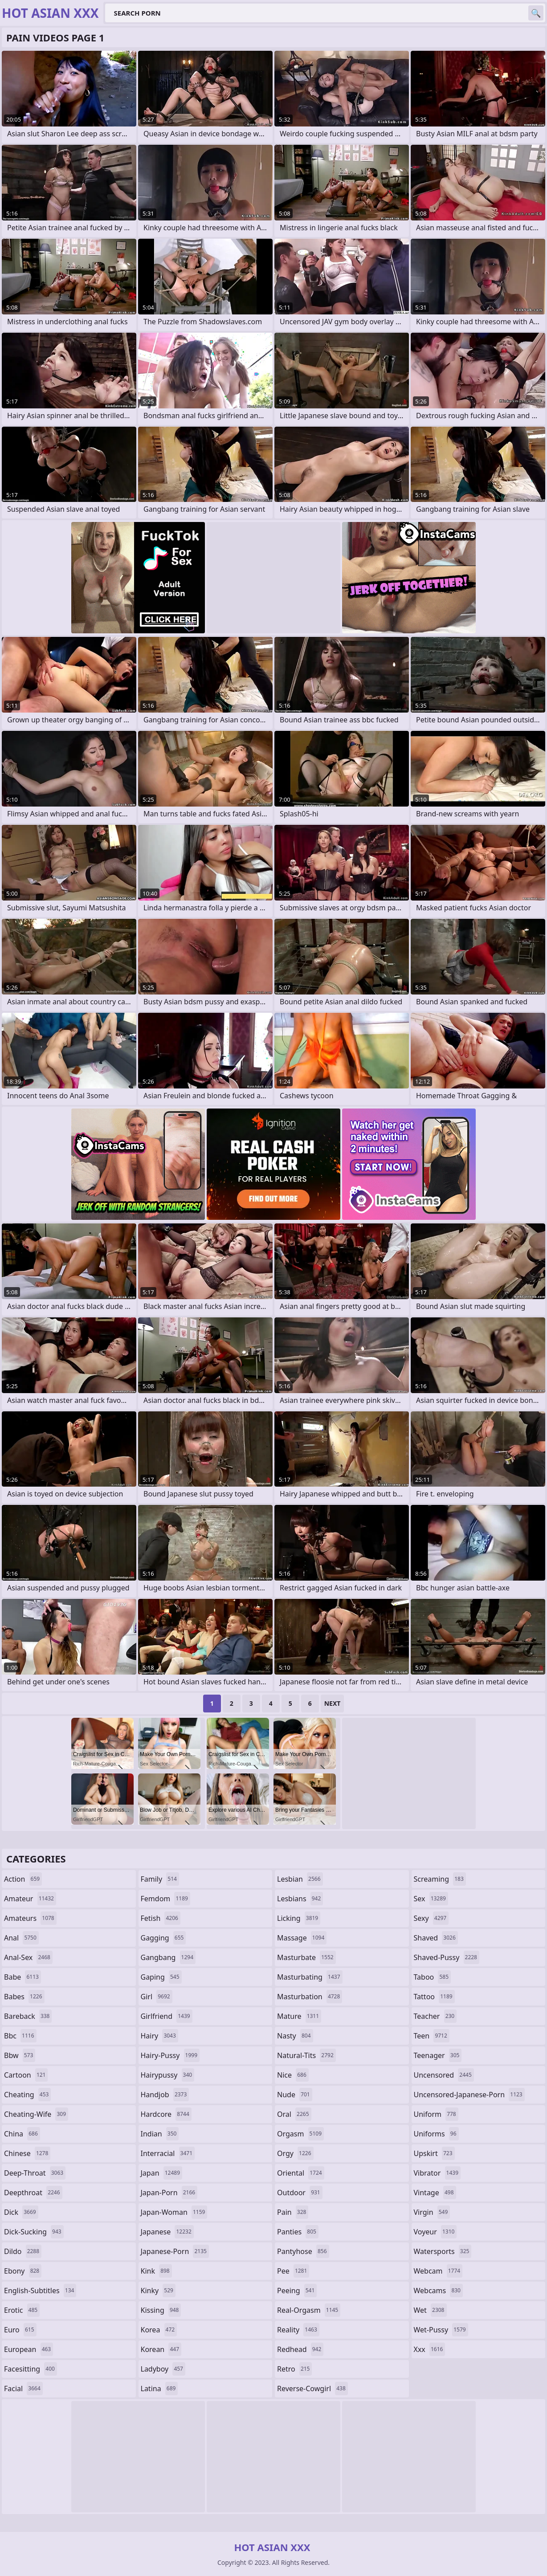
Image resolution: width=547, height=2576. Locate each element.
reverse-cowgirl (312, 2388)
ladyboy (163, 2369)
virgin (432, 2212)
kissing (161, 2310)
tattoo (434, 1996)
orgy (295, 2153)
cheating (27, 2094)
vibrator (437, 2173)
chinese (27, 2153)
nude (294, 2094)
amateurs (30, 1918)
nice (293, 2075)
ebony (22, 2271)
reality (298, 2329)
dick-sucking (34, 2231)
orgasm (300, 2133)
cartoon (26, 2075)
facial (23, 2388)
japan (162, 2173)
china (22, 2133)
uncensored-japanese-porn (469, 2094)
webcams (438, 2290)
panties (297, 2231)
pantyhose (303, 2251)
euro (20, 2329)
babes (24, 1996)
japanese (167, 2231)
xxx (429, 2349)
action (23, 1879)
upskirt (434, 2153)
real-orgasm (308, 2310)
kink (156, 2271)
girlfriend (166, 2016)
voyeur (435, 2231)
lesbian (300, 1879)
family (160, 1879)
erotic (22, 2310)
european (28, 2349)
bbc (20, 2035)
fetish (160, 1918)
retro (294, 2369)
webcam (438, 2271)
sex (431, 1898)
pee (293, 2271)
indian (160, 2133)
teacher (435, 2016)
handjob (165, 2094)
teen (431, 2035)
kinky (158, 2290)
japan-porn (169, 2192)
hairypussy (168, 2075)
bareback (28, 2016)
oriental (300, 2173)
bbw (19, 2055)
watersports (443, 2251)
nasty (295, 2035)
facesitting (30, 2369)
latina (159, 2388)
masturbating (310, 1977)
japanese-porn (175, 2251)
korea (159, 2329)
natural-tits (306, 2055)
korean (161, 2349)
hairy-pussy (170, 2055)
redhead (300, 2349)
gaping (161, 1977)
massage (302, 1937)
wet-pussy (441, 2329)
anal (21, 1937)
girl (156, 1996)
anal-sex (28, 1957)
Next (332, 1703)
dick (21, 2212)
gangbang (168, 1957)
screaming (440, 1879)
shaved (436, 1937)
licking (298, 1918)
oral (294, 2114)
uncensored (444, 2075)
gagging (163, 1937)
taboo (432, 1977)
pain (292, 2212)
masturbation (309, 1996)
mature (299, 2016)
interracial (168, 2153)
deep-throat (34, 2173)
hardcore (166, 2114)
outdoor (299, 2192)
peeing (297, 2290)
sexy (431, 1918)
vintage (435, 2192)
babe (22, 1977)
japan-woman (174, 2212)
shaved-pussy (446, 1957)
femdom (165, 1898)
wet (430, 2310)
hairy (159, 2035)
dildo (22, 2251)
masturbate (306, 1957)
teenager (438, 2055)
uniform (436, 2114)
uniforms (436, 2133)
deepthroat (33, 2192)
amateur (30, 1898)
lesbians (300, 1898)
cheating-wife (36, 2114)
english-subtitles (40, 2290)
